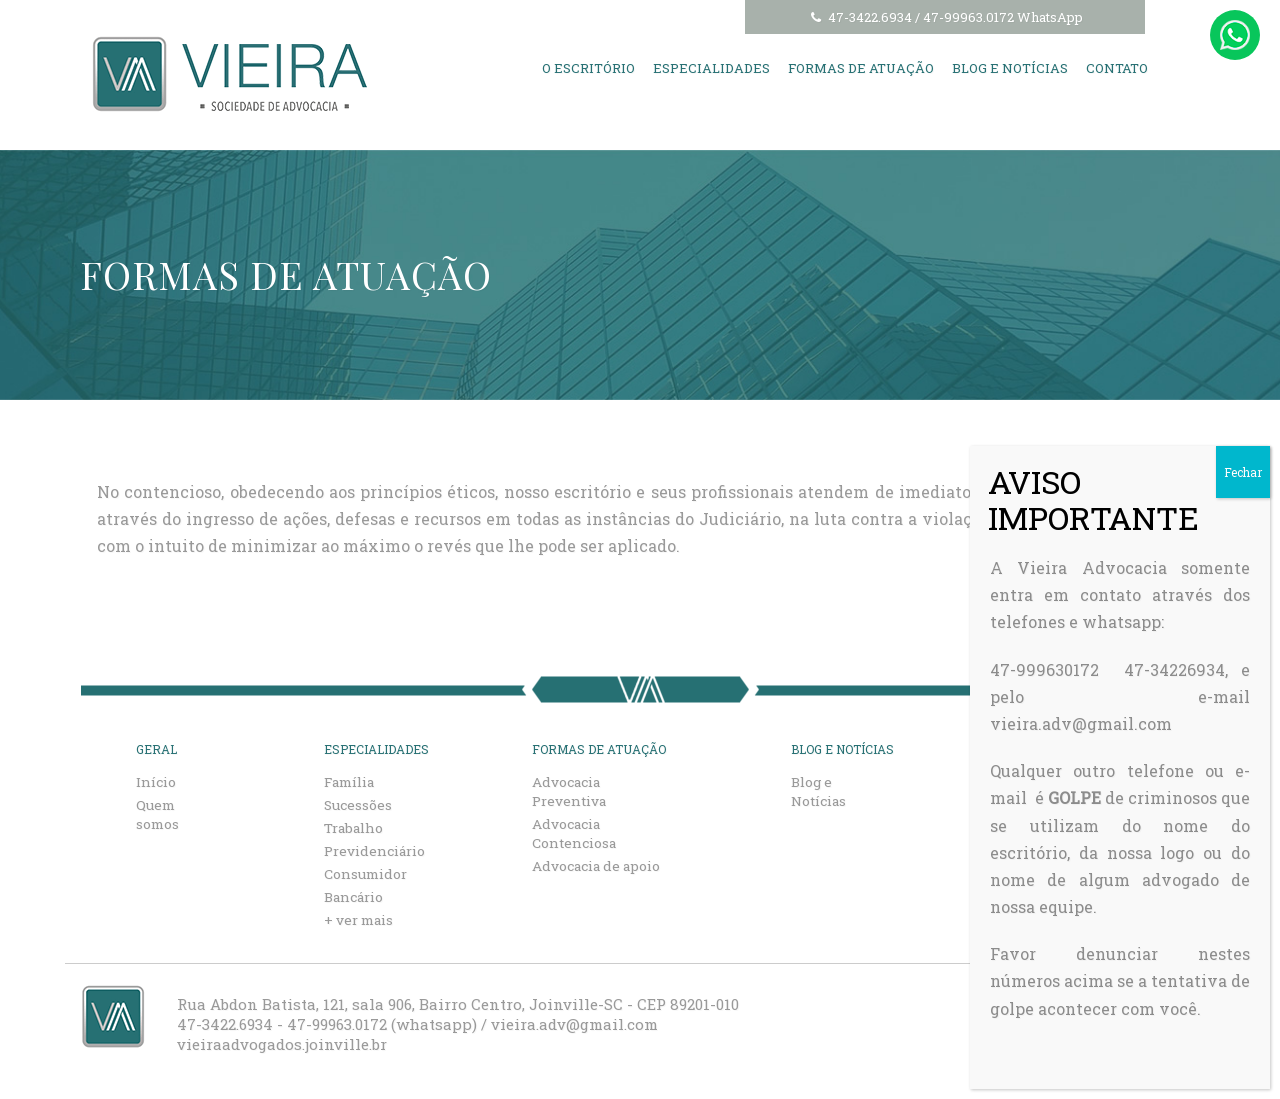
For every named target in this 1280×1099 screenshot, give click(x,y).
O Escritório (588, 68)
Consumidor (369, 873)
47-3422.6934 (859, 17)
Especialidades (711, 68)
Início (157, 781)
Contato (1117, 68)
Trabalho (357, 827)
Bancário (357, 896)
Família (354, 781)
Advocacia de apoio (599, 865)
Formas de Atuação (861, 68)
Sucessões (359, 804)
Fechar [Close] (1243, 472)
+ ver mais (362, 919)
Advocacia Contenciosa (576, 833)
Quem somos (159, 814)
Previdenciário (379, 850)
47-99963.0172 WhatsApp (1003, 17)
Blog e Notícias (1010, 68)
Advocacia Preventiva (572, 791)
